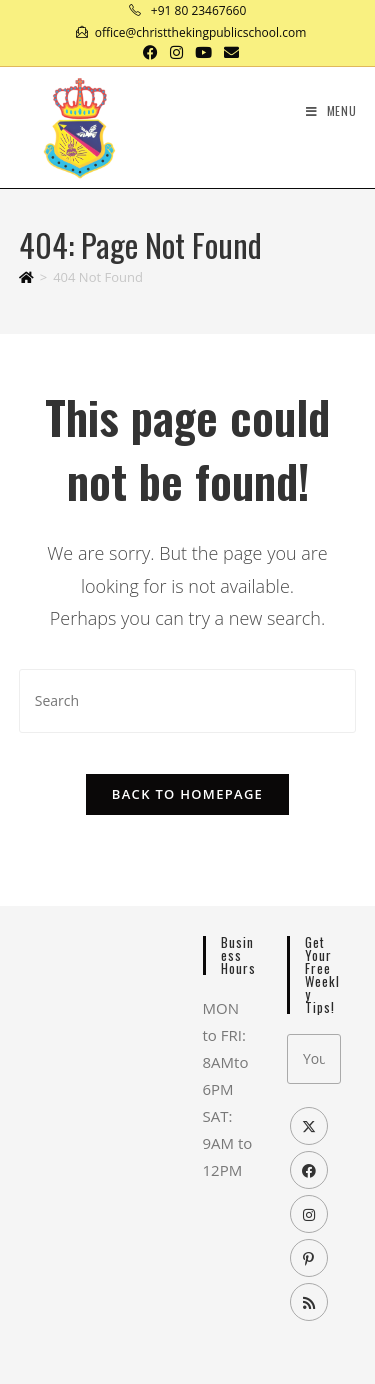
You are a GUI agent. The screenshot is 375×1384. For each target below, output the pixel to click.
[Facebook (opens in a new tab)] (150, 52)
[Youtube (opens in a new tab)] (203, 52)
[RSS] (309, 1302)
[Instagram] (309, 1214)
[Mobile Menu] (331, 110)
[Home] (26, 277)
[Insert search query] (188, 700)
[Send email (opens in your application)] (228, 52)
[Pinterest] (309, 1258)
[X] (309, 1126)
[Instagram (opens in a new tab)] (176, 52)
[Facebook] (309, 1170)
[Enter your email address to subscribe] (314, 1059)
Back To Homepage (187, 794)
